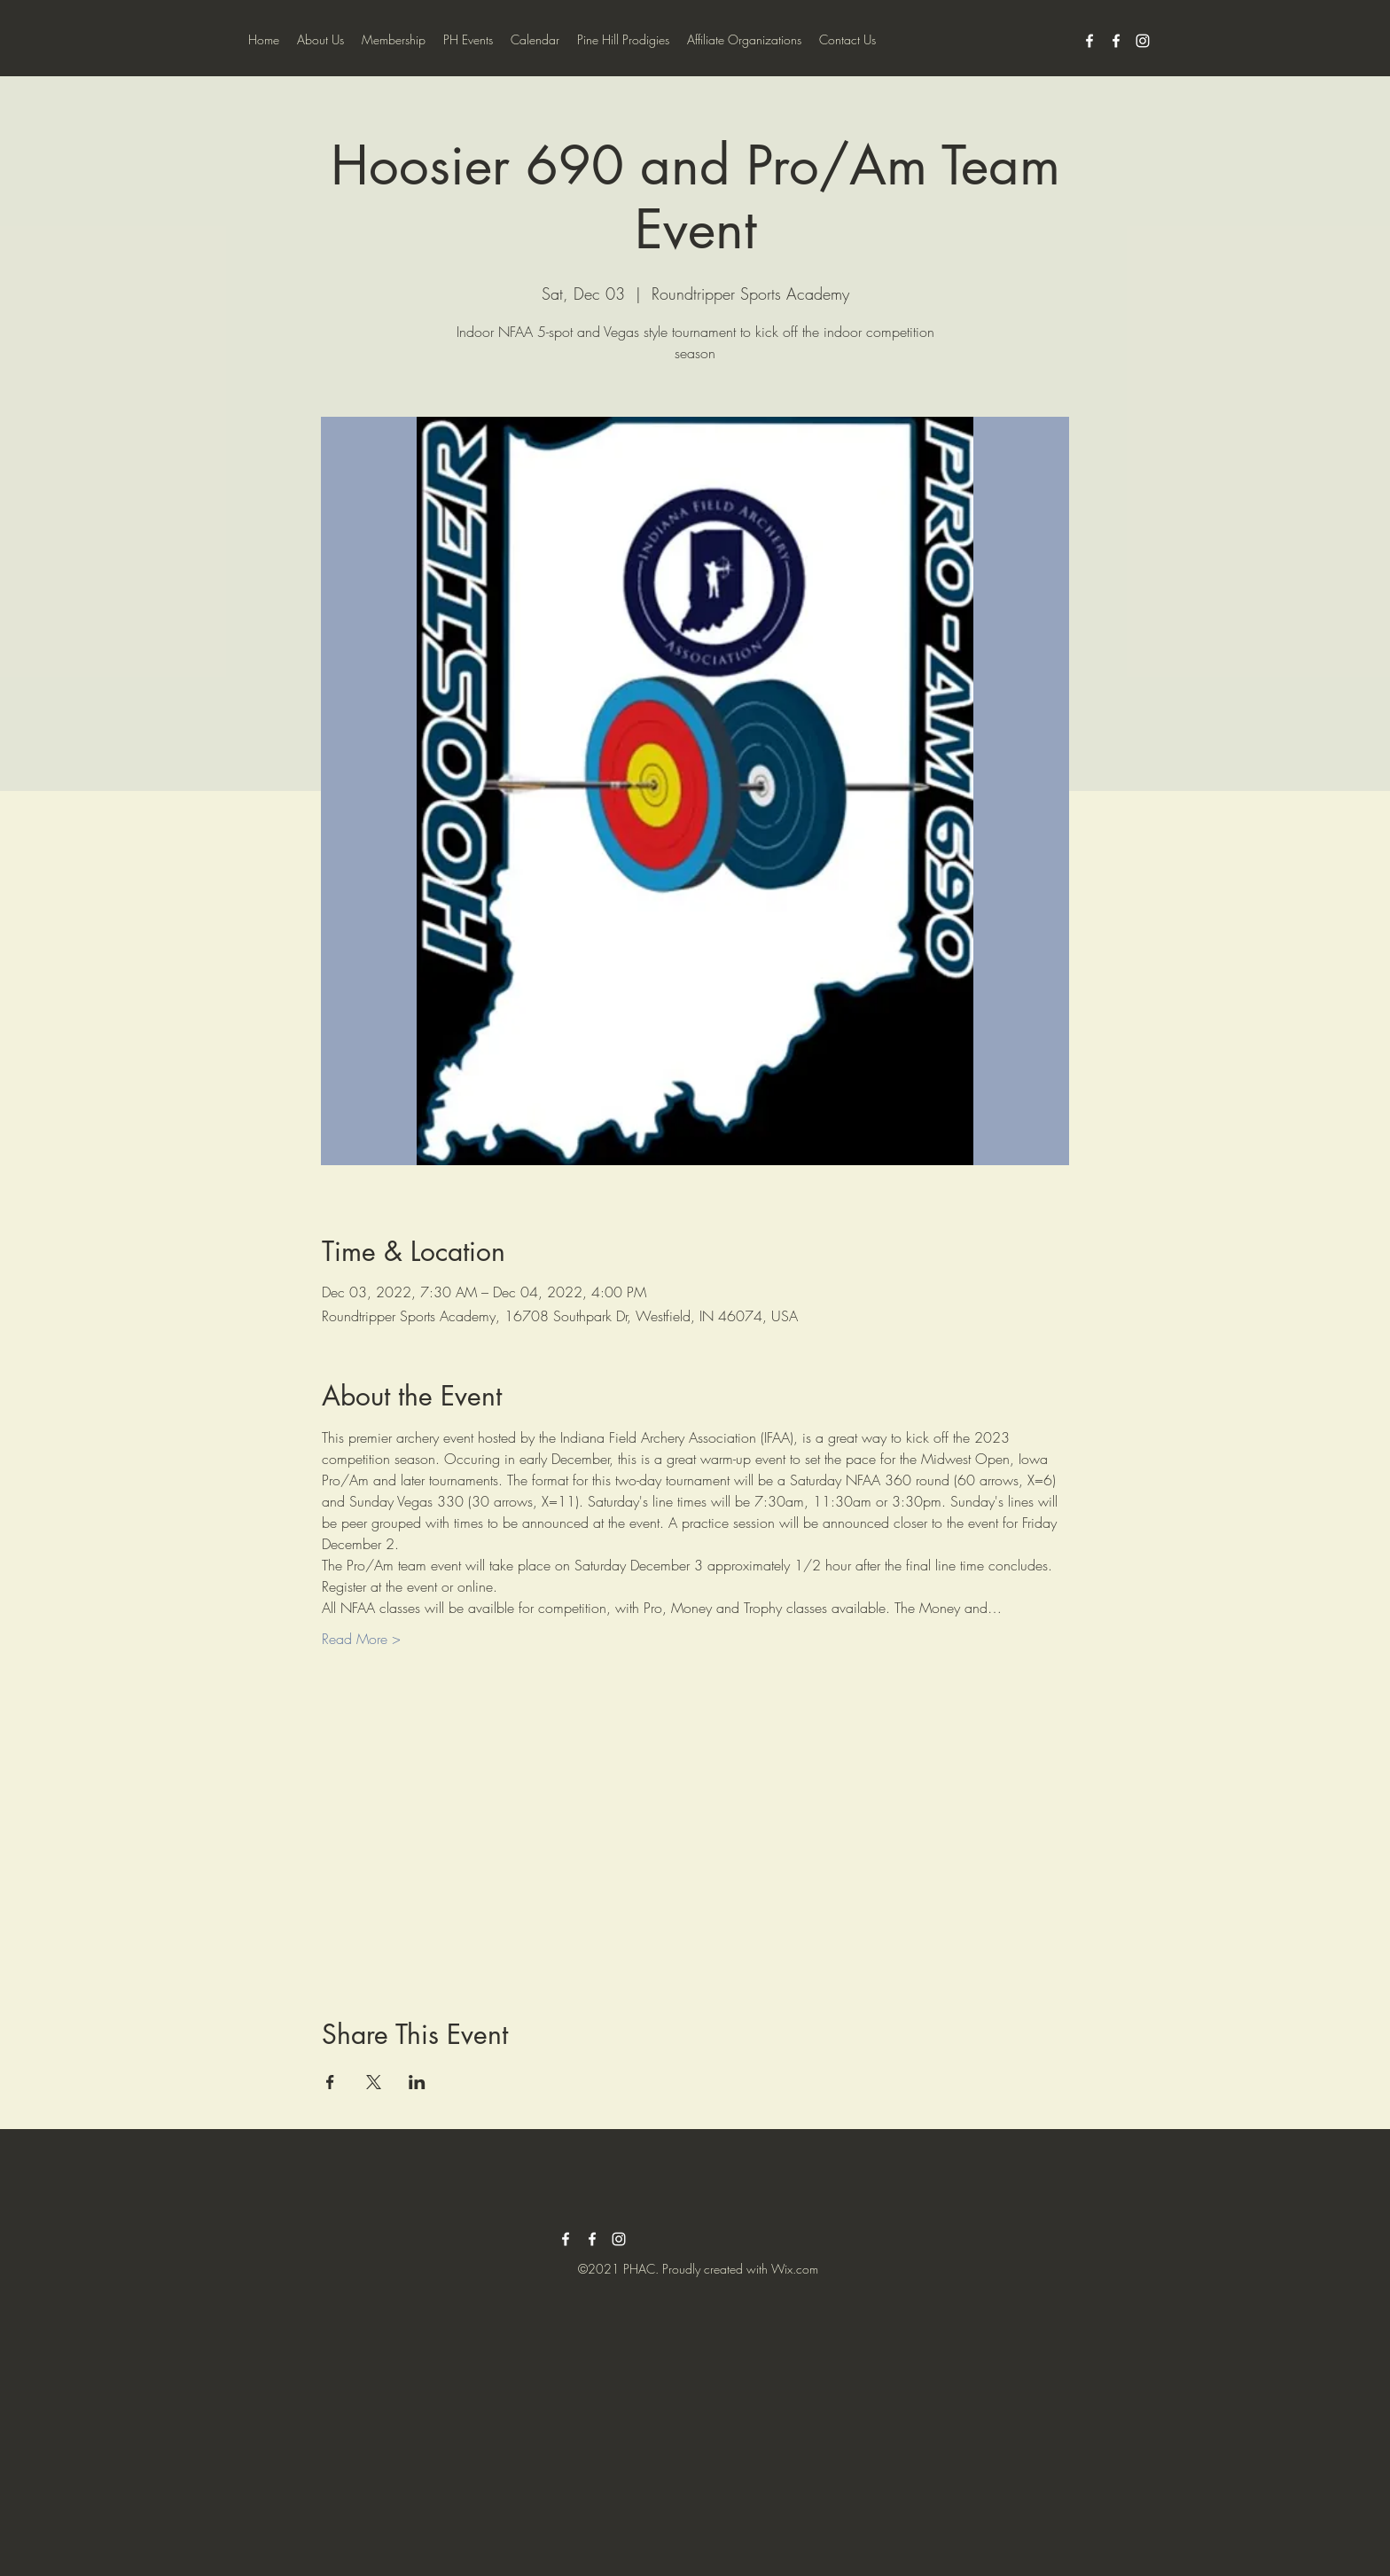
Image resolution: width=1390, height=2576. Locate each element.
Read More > (361, 1638)
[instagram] (1143, 41)
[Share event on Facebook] (330, 2082)
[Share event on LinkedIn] (417, 2082)
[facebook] (1089, 41)
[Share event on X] (373, 2082)
